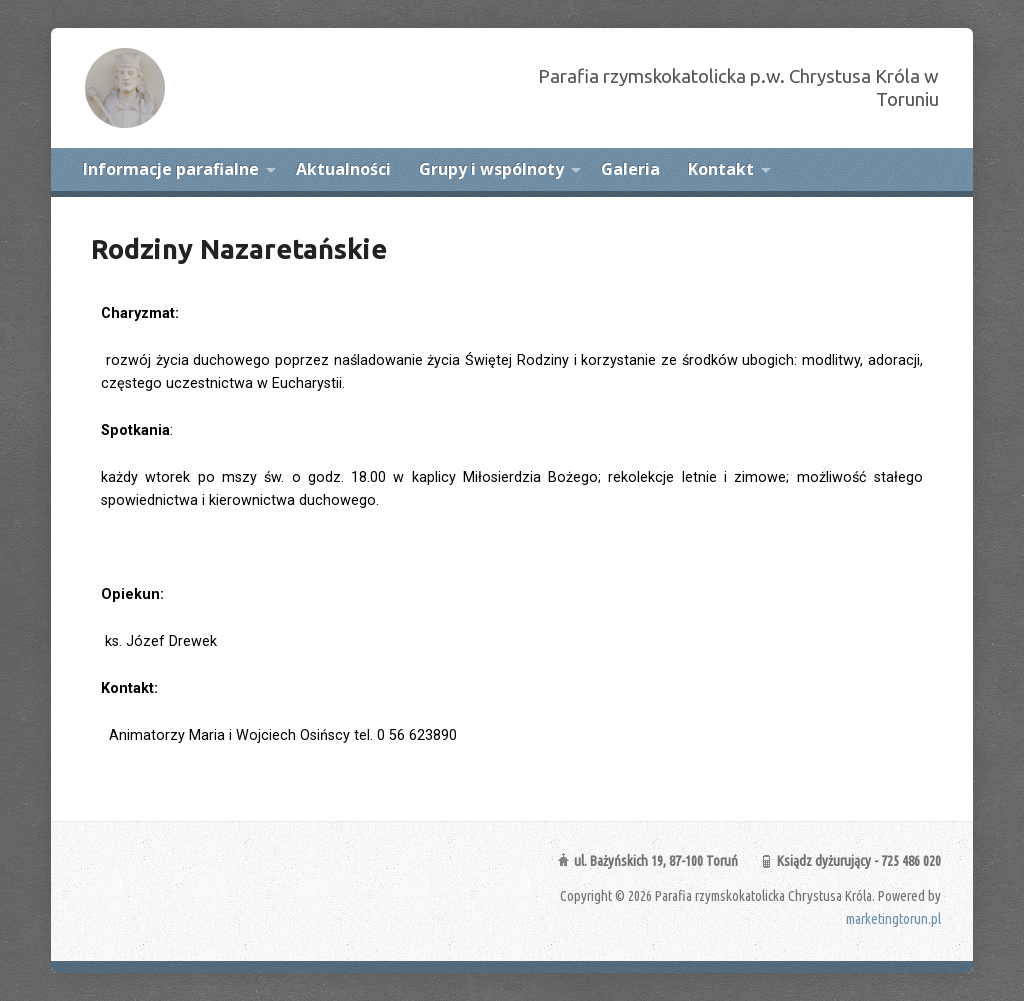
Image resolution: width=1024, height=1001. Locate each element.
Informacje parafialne (171, 169)
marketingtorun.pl (893, 919)
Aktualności (343, 169)
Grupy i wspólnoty (491, 169)
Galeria (630, 169)
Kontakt (721, 169)
